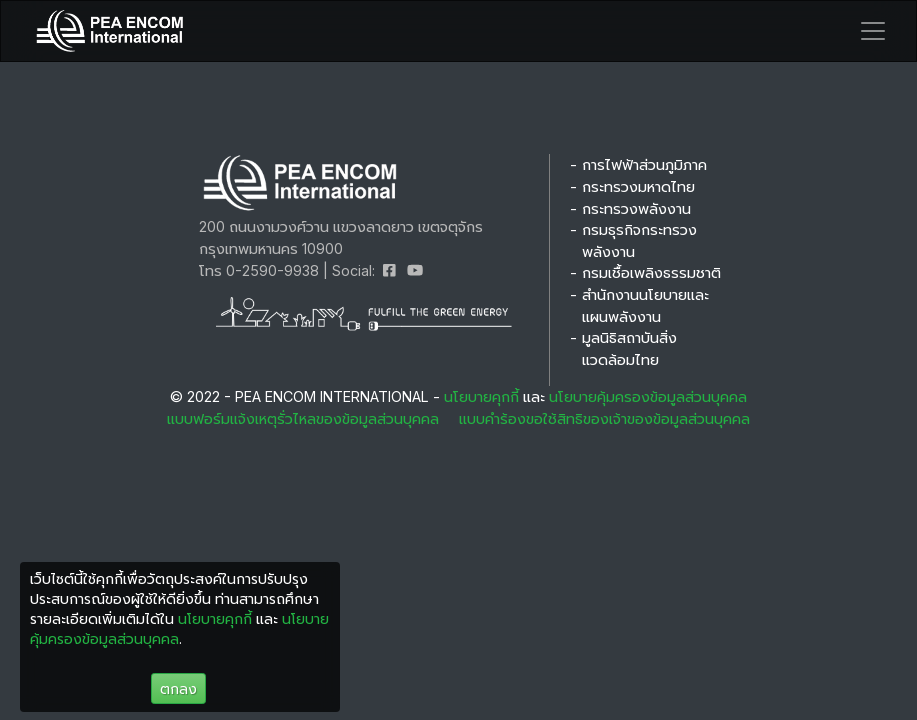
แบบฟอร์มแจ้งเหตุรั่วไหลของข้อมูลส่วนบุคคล (303, 418)
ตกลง (178, 688)
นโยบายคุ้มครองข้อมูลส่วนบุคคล (646, 396)
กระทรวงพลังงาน (636, 208)
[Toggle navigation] (873, 31)
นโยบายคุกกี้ (481, 396)
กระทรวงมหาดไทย (638, 186)
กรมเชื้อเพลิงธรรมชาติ (651, 272)
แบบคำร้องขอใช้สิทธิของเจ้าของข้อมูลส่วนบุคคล (604, 418)
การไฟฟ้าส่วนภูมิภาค (644, 164)
